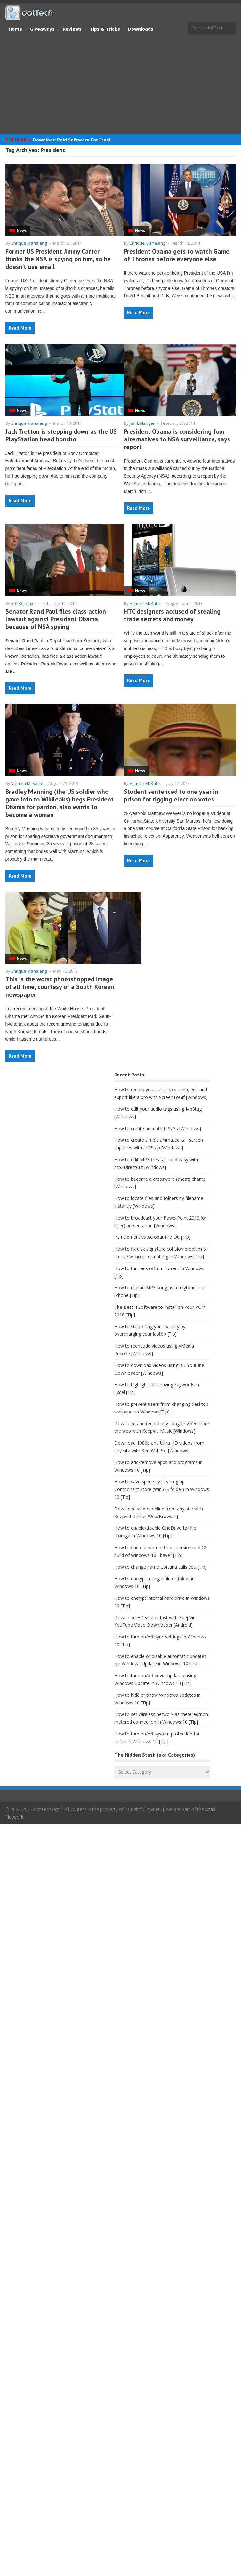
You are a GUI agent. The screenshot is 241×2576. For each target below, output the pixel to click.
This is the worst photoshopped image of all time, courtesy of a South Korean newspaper (59, 987)
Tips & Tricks (105, 29)
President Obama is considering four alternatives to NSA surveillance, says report (177, 439)
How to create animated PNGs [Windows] (157, 1128)
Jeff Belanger (142, 423)
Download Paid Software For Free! (71, 140)
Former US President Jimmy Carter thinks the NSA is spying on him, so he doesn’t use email (58, 259)
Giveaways (42, 29)
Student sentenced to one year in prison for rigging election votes (171, 795)
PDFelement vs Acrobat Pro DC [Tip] (152, 1237)
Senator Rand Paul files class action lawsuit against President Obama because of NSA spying (55, 619)
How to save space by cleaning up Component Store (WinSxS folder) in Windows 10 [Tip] (161, 1489)
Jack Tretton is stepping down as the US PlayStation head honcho (61, 435)
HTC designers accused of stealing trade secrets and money (172, 615)
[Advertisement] (120, 85)
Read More (20, 328)
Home (15, 29)
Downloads (140, 29)
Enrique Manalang (29, 243)
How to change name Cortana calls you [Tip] (160, 1567)
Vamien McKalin (145, 603)
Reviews (72, 29)
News (22, 230)
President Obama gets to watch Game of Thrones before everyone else (176, 255)
